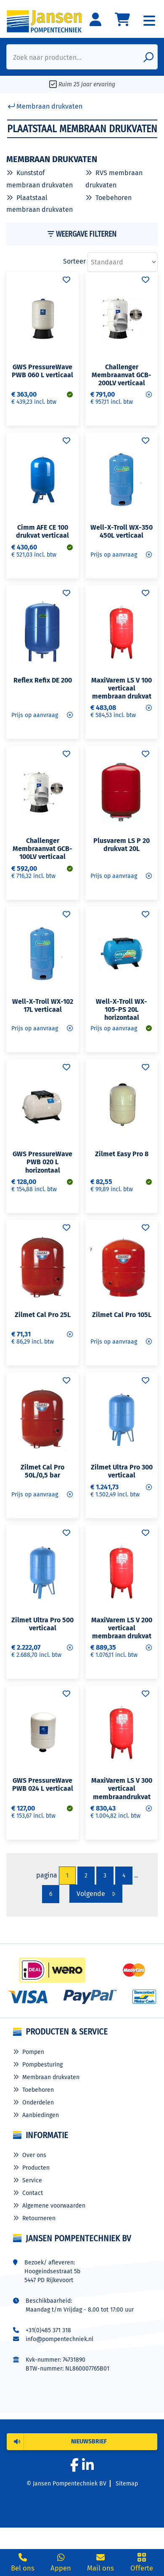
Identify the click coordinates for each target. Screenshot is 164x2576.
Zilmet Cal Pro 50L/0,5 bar (42, 1471)
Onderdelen (38, 2102)
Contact (32, 2193)
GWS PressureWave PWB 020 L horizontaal (42, 1162)
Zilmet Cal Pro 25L (43, 1315)
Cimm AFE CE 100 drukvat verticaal (42, 531)
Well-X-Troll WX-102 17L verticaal (42, 1005)
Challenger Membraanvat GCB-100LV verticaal (42, 849)
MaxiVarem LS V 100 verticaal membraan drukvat (121, 688)
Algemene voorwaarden (53, 2205)
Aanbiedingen (40, 2115)
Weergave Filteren (82, 234)
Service (32, 2180)
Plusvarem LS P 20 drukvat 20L (121, 845)
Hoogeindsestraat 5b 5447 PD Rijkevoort (52, 2276)
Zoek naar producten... (47, 57)
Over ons (34, 2155)
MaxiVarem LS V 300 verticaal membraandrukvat (121, 1788)
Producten (36, 2167)
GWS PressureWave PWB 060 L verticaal (42, 371)
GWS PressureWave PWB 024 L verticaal (42, 1784)
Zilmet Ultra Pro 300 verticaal (122, 1471)
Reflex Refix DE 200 (42, 680)
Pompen (33, 2052)
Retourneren (39, 2218)
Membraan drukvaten (50, 2077)
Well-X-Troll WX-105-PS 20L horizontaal (121, 1009)
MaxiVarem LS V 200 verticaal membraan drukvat (121, 1628)
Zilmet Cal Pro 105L (121, 1315)
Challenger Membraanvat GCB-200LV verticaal (121, 375)
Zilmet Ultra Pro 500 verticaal (42, 1624)
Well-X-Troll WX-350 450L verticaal (121, 531)
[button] (82, 2442)
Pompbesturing (42, 2064)
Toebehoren (113, 198)
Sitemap (127, 2483)
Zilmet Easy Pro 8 (121, 1154)
